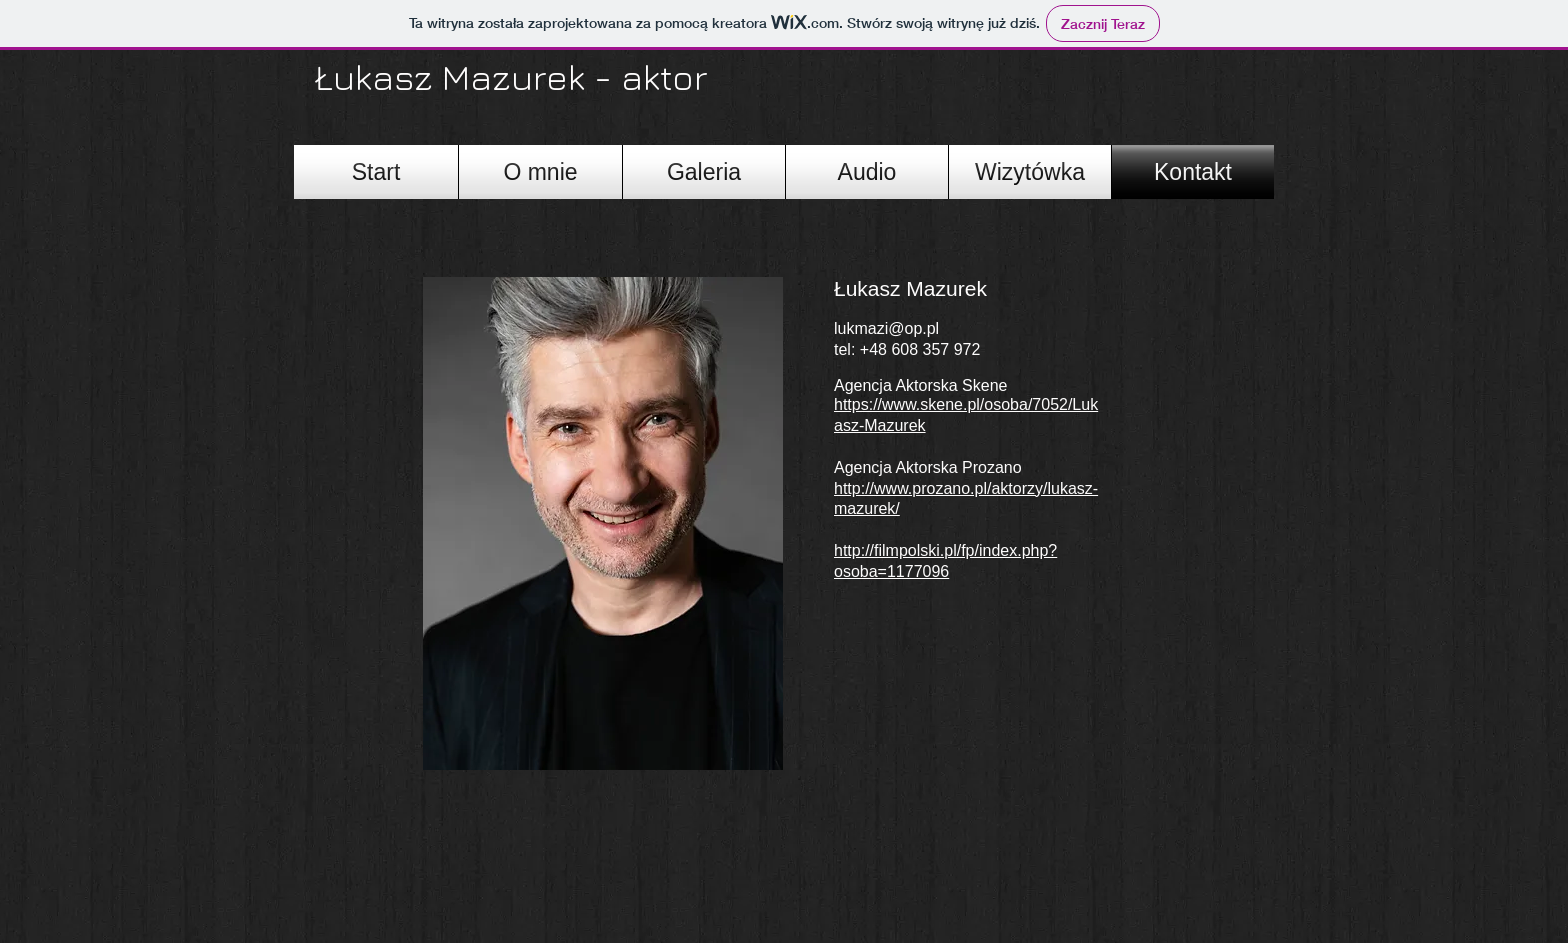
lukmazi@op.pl (886, 328)
